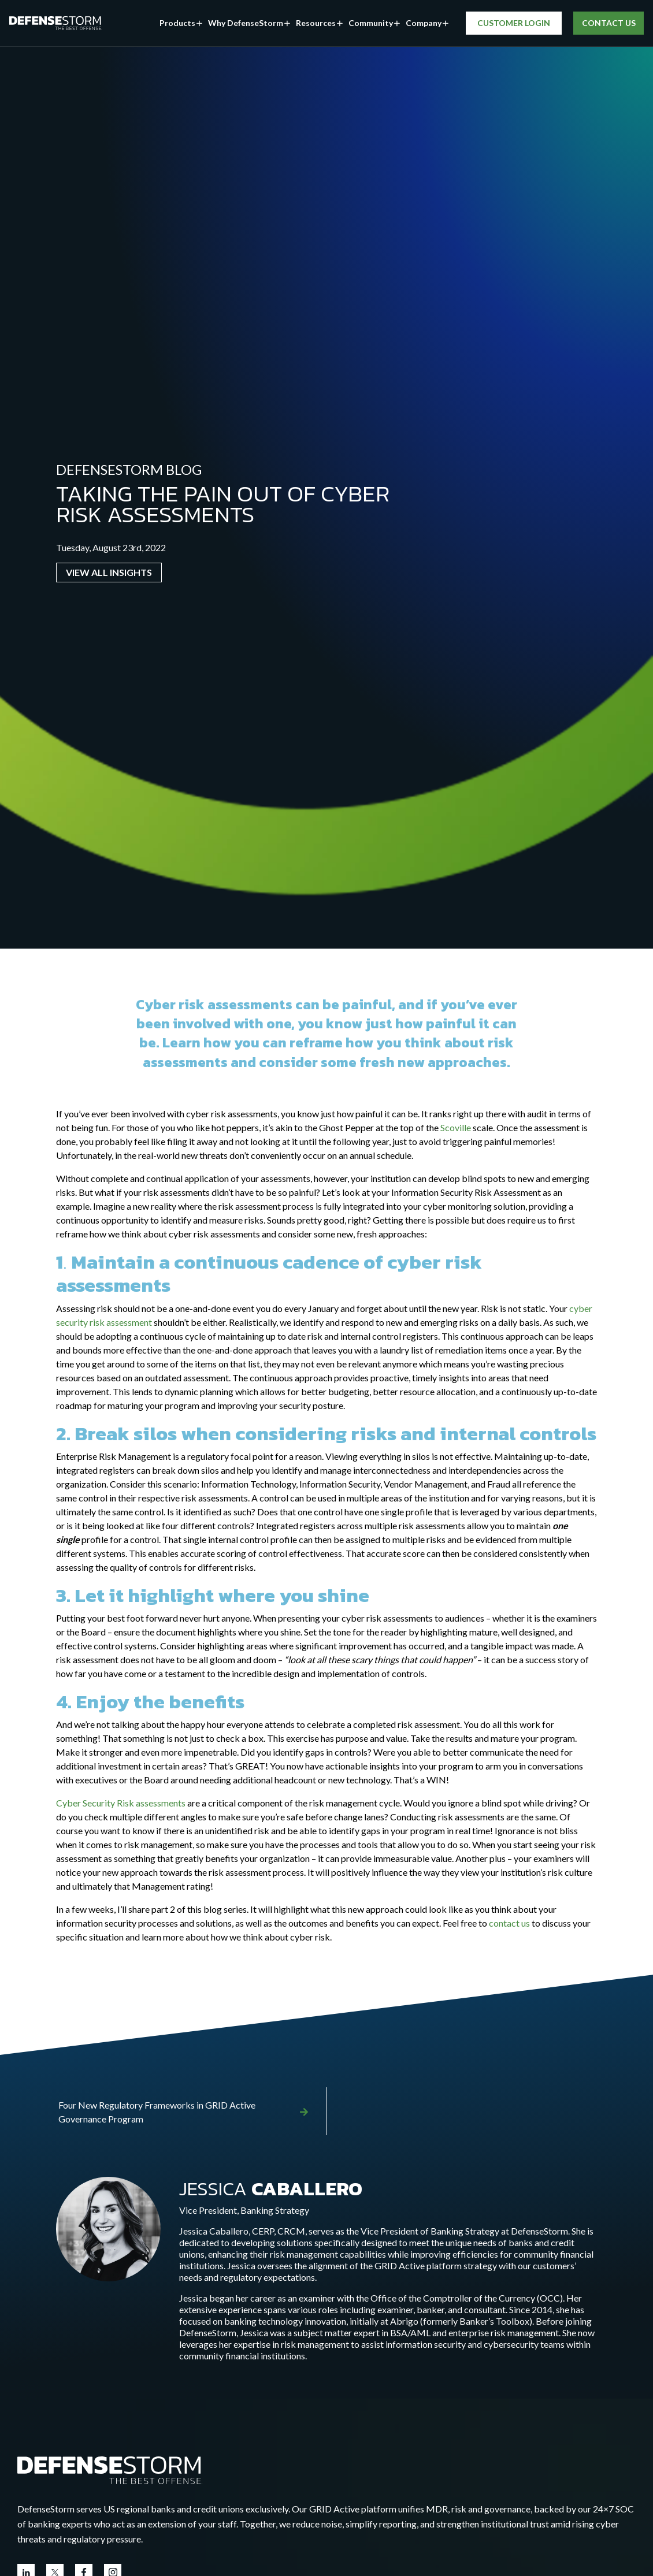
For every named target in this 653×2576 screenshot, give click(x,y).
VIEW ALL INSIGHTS (109, 572)
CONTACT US (608, 23)
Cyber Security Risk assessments (120, 1802)
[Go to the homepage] (109, 2468)
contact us (509, 1922)
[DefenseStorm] (55, 23)
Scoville (455, 1127)
